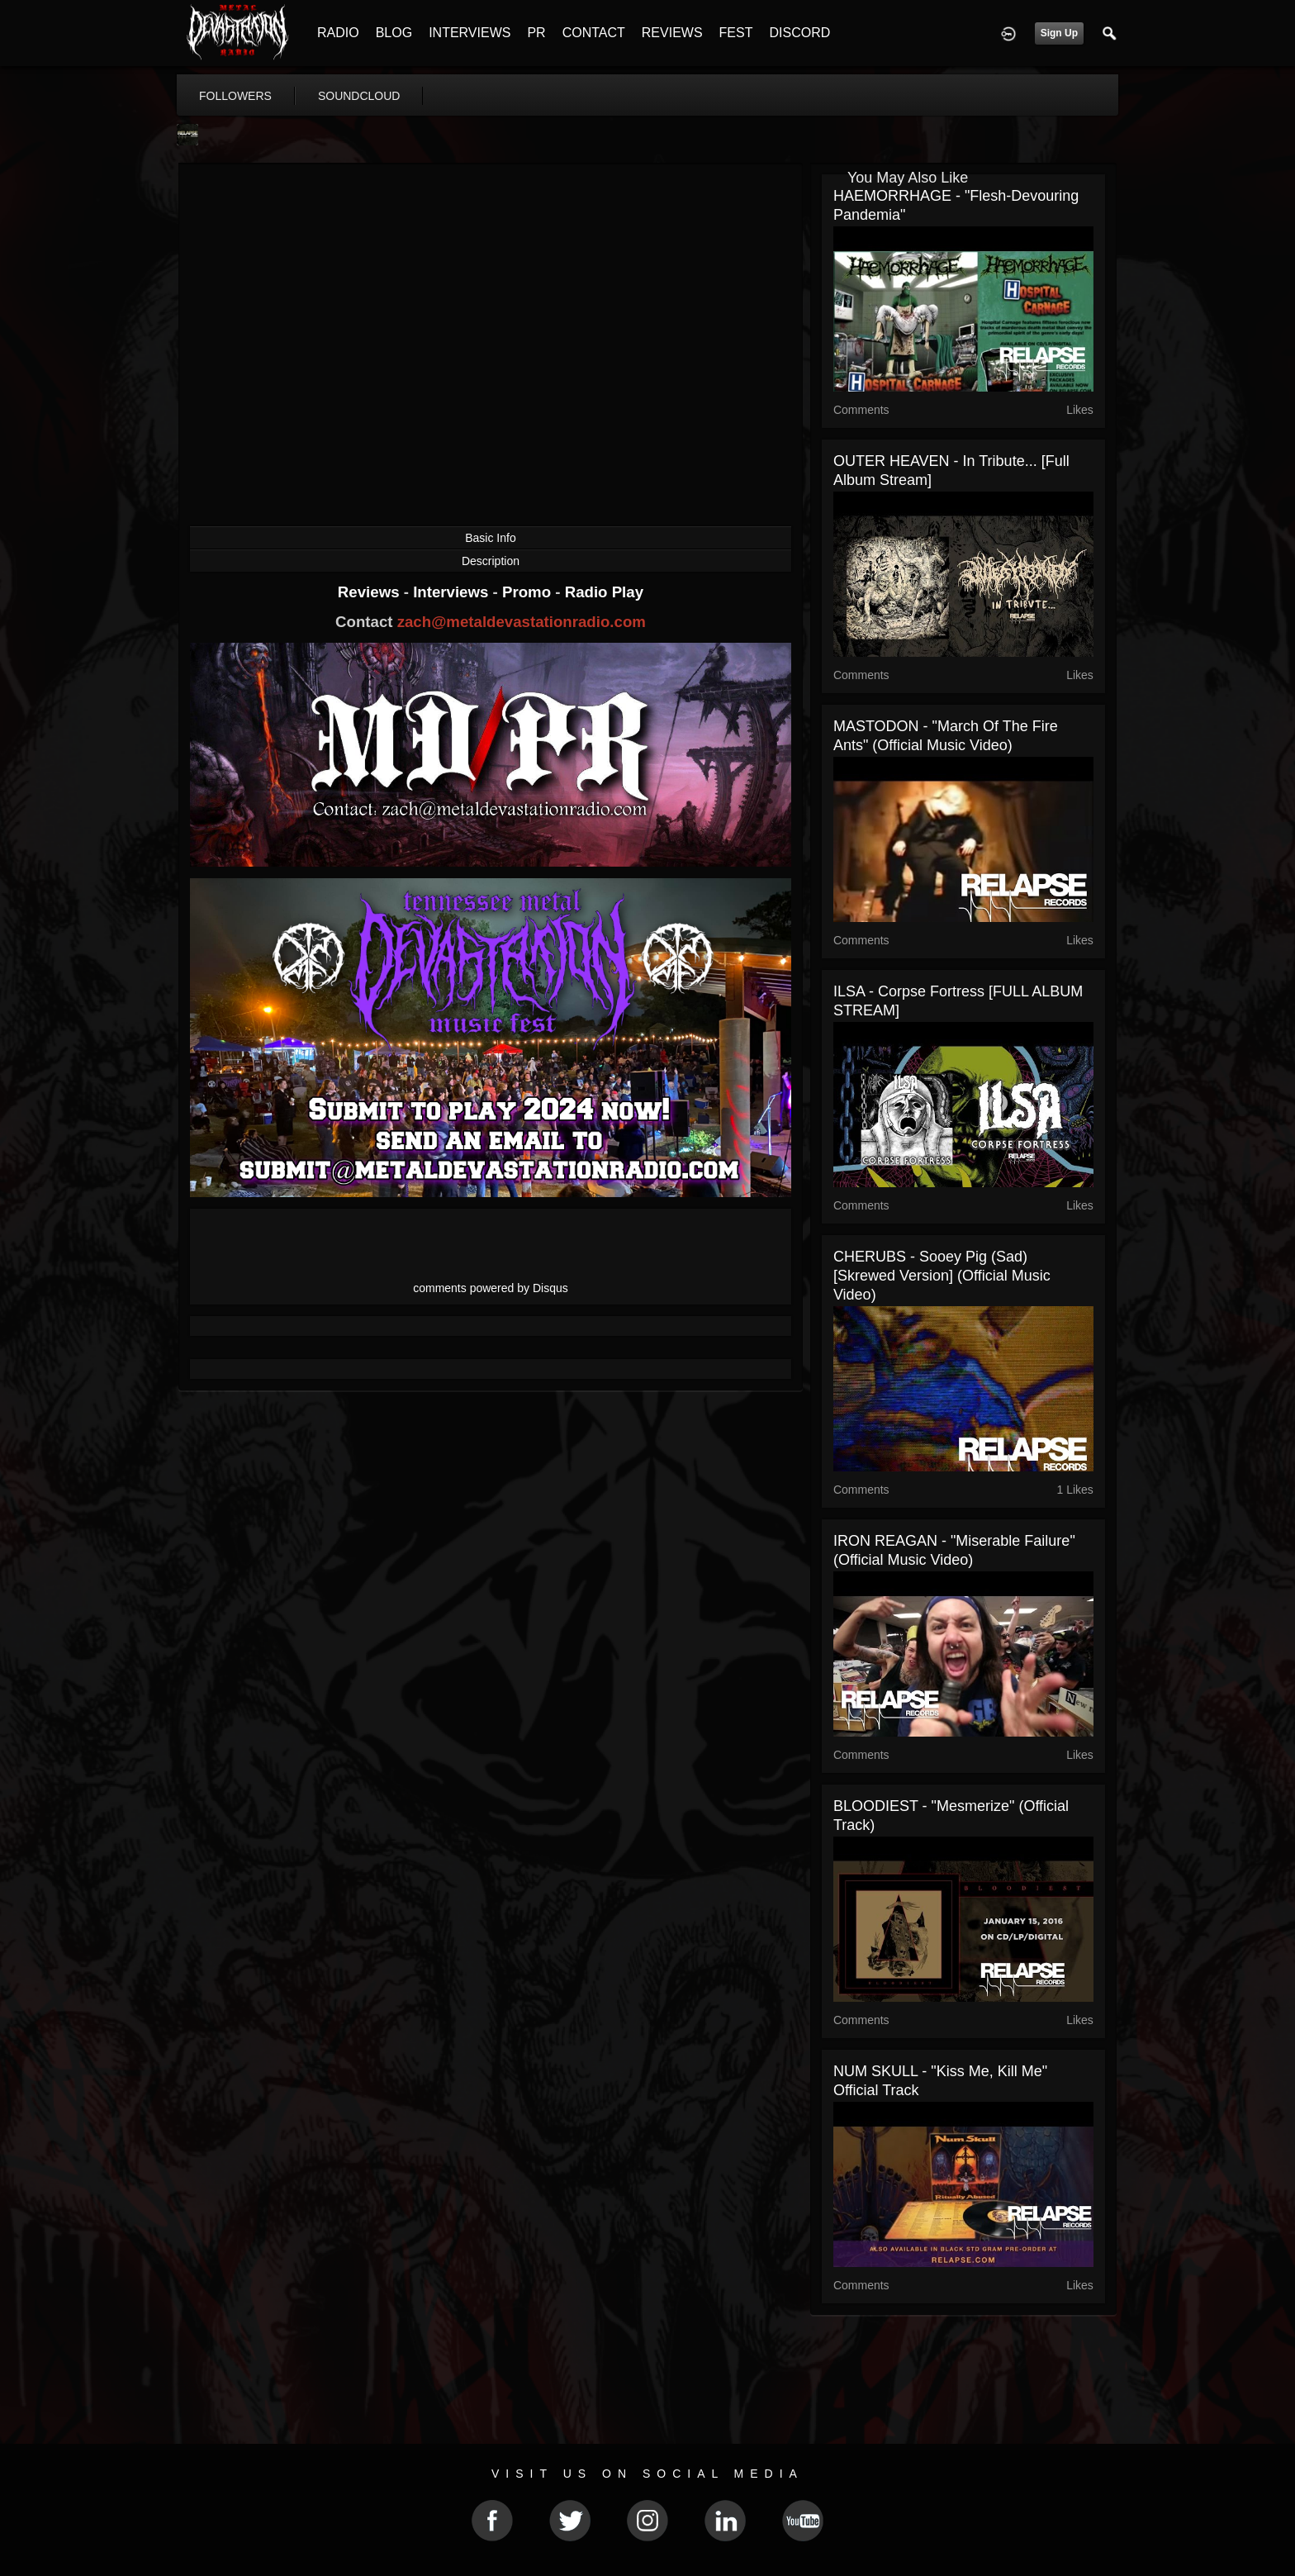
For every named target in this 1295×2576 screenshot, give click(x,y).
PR (536, 33)
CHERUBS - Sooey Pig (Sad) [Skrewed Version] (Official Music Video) (942, 1275)
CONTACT (593, 33)
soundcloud (359, 95)
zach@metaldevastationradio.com (521, 621)
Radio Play (604, 592)
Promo (528, 592)
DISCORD (799, 33)
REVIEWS (672, 33)
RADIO (338, 33)
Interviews (452, 592)
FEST (736, 33)
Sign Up (1059, 33)
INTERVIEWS (469, 33)
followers (235, 95)
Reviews (371, 592)
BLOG (394, 33)
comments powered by (490, 1288)
